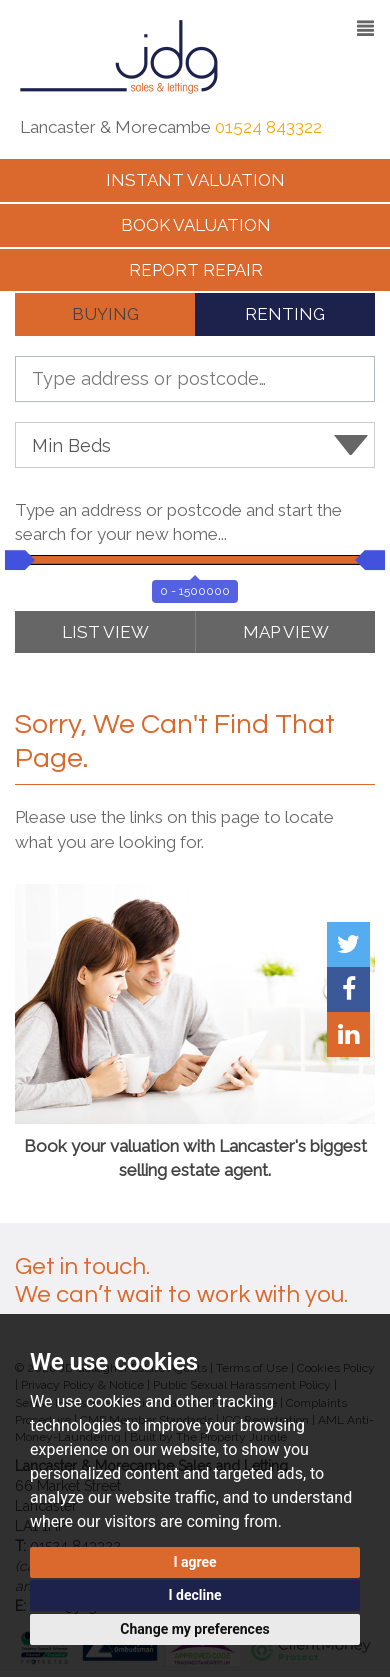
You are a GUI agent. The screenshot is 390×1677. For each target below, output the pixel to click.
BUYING (105, 314)
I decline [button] (194, 1595)
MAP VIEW (286, 632)
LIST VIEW (105, 632)
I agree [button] (194, 1562)
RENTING (285, 314)
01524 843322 (268, 127)
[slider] (15, 560)
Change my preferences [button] (194, 1629)
